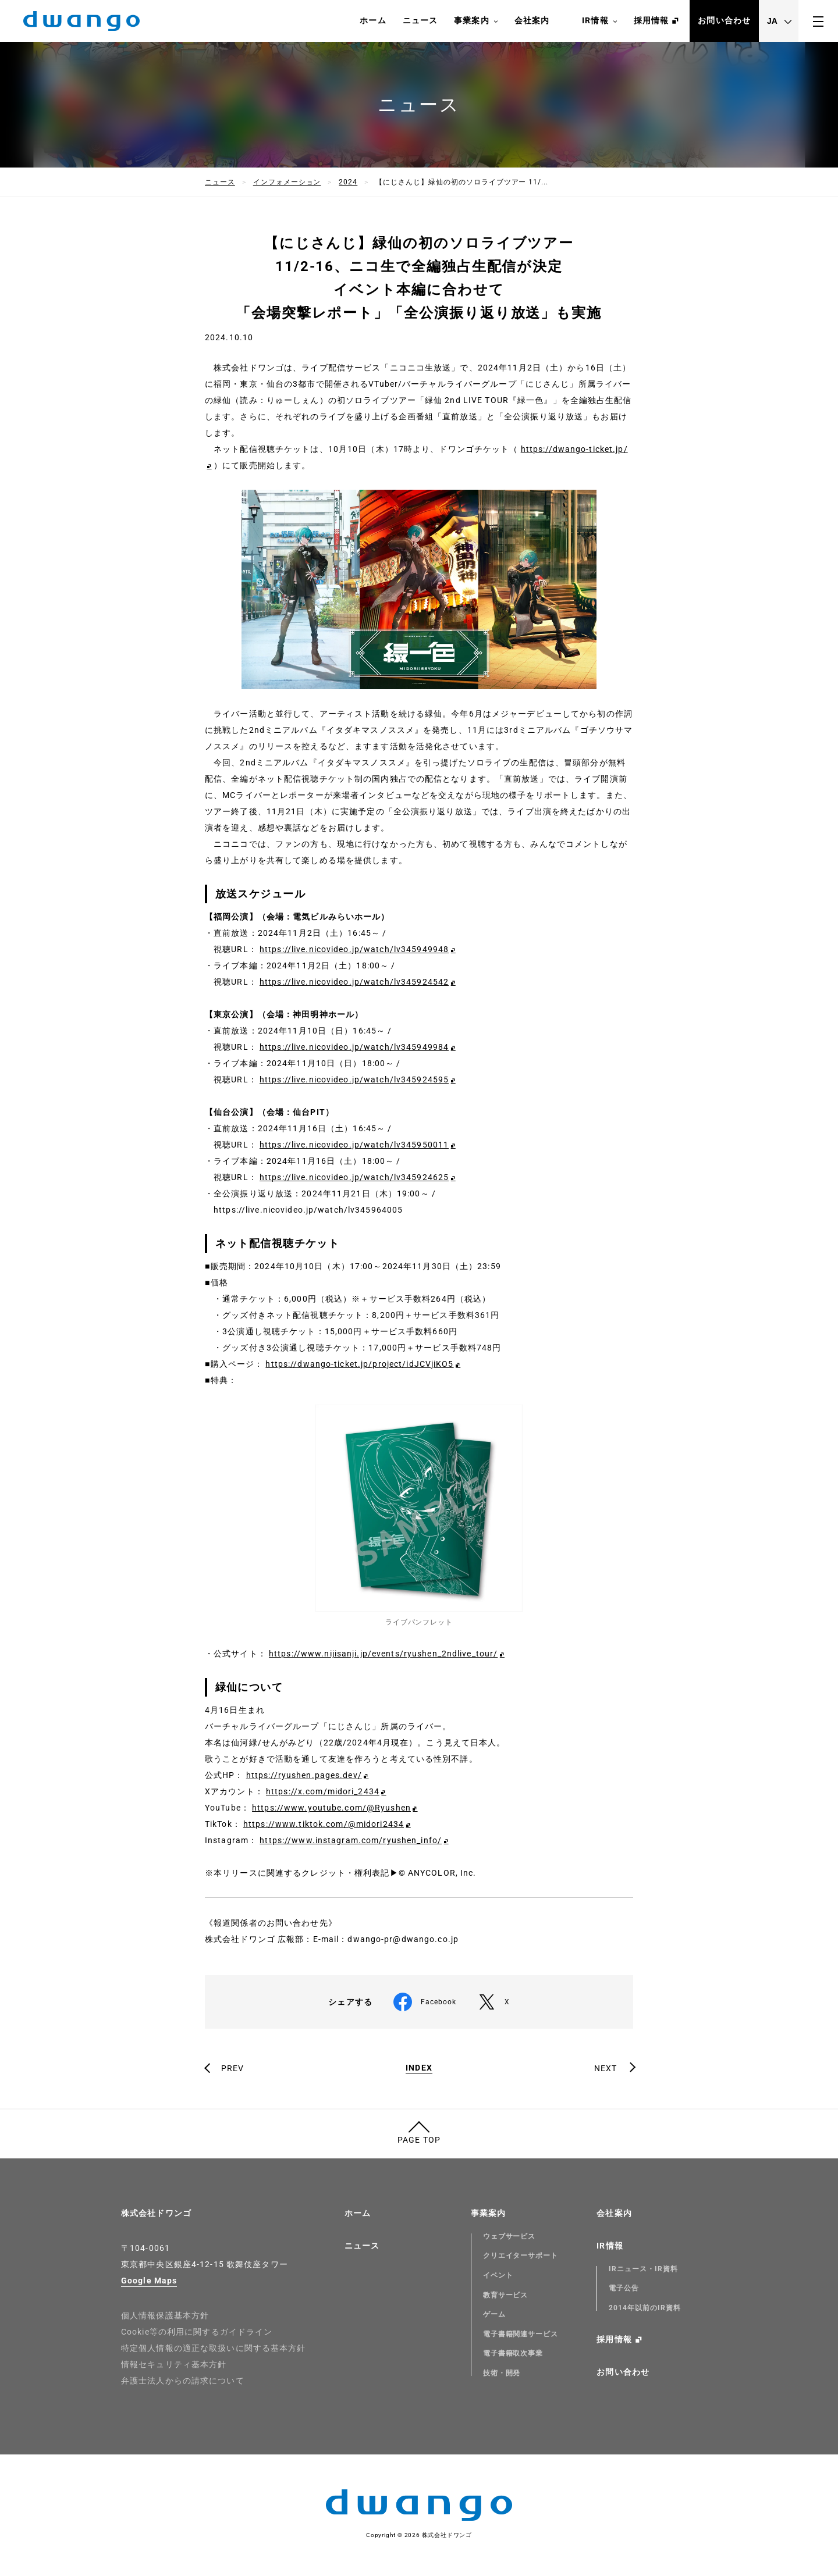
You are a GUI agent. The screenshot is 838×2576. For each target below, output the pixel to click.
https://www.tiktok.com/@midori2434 (323, 1824)
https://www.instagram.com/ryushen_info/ (351, 1840)
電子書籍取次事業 (513, 2353)
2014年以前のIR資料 (645, 2308)
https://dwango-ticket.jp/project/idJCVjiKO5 (359, 1364)
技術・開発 (502, 2373)
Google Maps (149, 2280)
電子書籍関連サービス (521, 2334)
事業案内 (476, 21)
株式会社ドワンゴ (156, 2213)
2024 (348, 182)
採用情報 (651, 20)
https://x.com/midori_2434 (322, 1791)
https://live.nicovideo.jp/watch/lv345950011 (354, 1144)
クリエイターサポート (521, 2255)
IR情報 (599, 21)
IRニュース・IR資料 (643, 2269)
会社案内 (531, 20)
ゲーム (494, 2314)
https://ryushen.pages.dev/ (304, 1775)
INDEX (419, 2068)
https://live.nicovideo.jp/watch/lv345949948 (354, 949)
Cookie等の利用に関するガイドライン (196, 2331)
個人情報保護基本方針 (165, 2315)
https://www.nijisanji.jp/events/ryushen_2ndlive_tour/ (383, 1653)
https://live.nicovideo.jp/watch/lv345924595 (354, 1079)
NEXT (605, 2068)
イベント (498, 2275)
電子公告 (624, 2288)
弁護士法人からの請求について (182, 2380)
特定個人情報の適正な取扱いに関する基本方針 (213, 2348)
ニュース (420, 20)
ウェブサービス (509, 2236)
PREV (232, 2068)
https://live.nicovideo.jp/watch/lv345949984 (354, 1047)
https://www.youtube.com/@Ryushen (331, 1807)
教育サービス (505, 2295)
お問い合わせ (724, 20)
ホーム (373, 20)
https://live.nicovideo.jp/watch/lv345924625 (354, 1177)
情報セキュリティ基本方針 (173, 2364)
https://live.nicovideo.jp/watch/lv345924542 (354, 981)
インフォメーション (287, 182)
